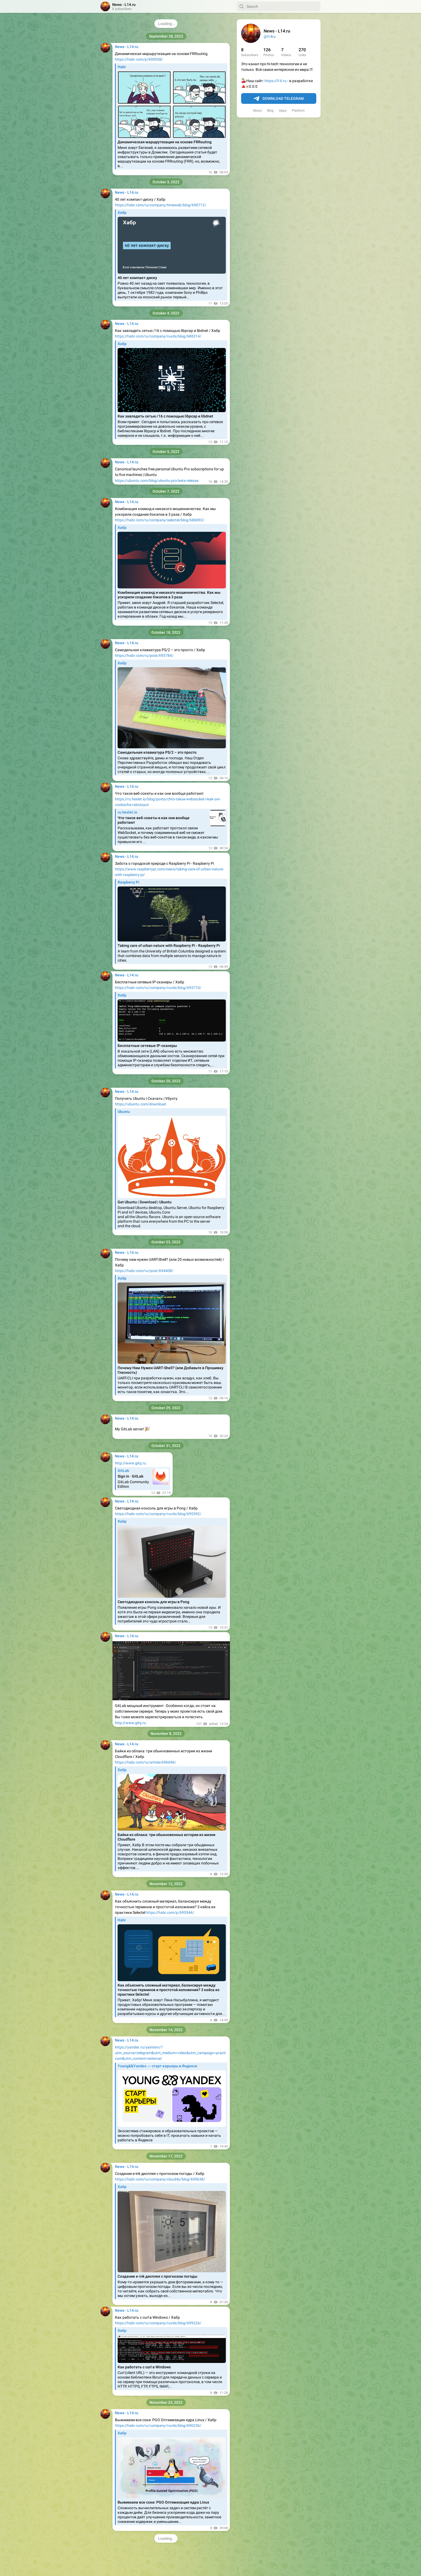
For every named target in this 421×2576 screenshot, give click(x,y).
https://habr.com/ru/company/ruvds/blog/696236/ (158, 2425)
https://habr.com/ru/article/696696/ (145, 1762)
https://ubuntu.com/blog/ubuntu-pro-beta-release (156, 480)
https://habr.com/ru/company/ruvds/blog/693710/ (158, 987)
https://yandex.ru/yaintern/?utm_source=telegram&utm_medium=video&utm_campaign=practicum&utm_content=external (170, 2053)
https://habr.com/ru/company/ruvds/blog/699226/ (158, 2323)
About (257, 110)
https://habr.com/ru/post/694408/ (144, 1271)
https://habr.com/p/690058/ (139, 59)
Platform (298, 110)
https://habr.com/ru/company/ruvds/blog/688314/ (158, 336)
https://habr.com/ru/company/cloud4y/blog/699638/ (160, 2179)
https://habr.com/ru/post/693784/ (144, 655)
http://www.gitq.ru (130, 1463)
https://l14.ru (275, 81)
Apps (282, 110)
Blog (270, 110)
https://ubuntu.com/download (140, 1104)
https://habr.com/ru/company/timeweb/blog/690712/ (160, 205)
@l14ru (270, 36)
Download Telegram (279, 98)
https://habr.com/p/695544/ (170, 1912)
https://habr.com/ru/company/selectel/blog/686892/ (159, 520)
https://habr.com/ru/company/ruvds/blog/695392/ (158, 1514)
